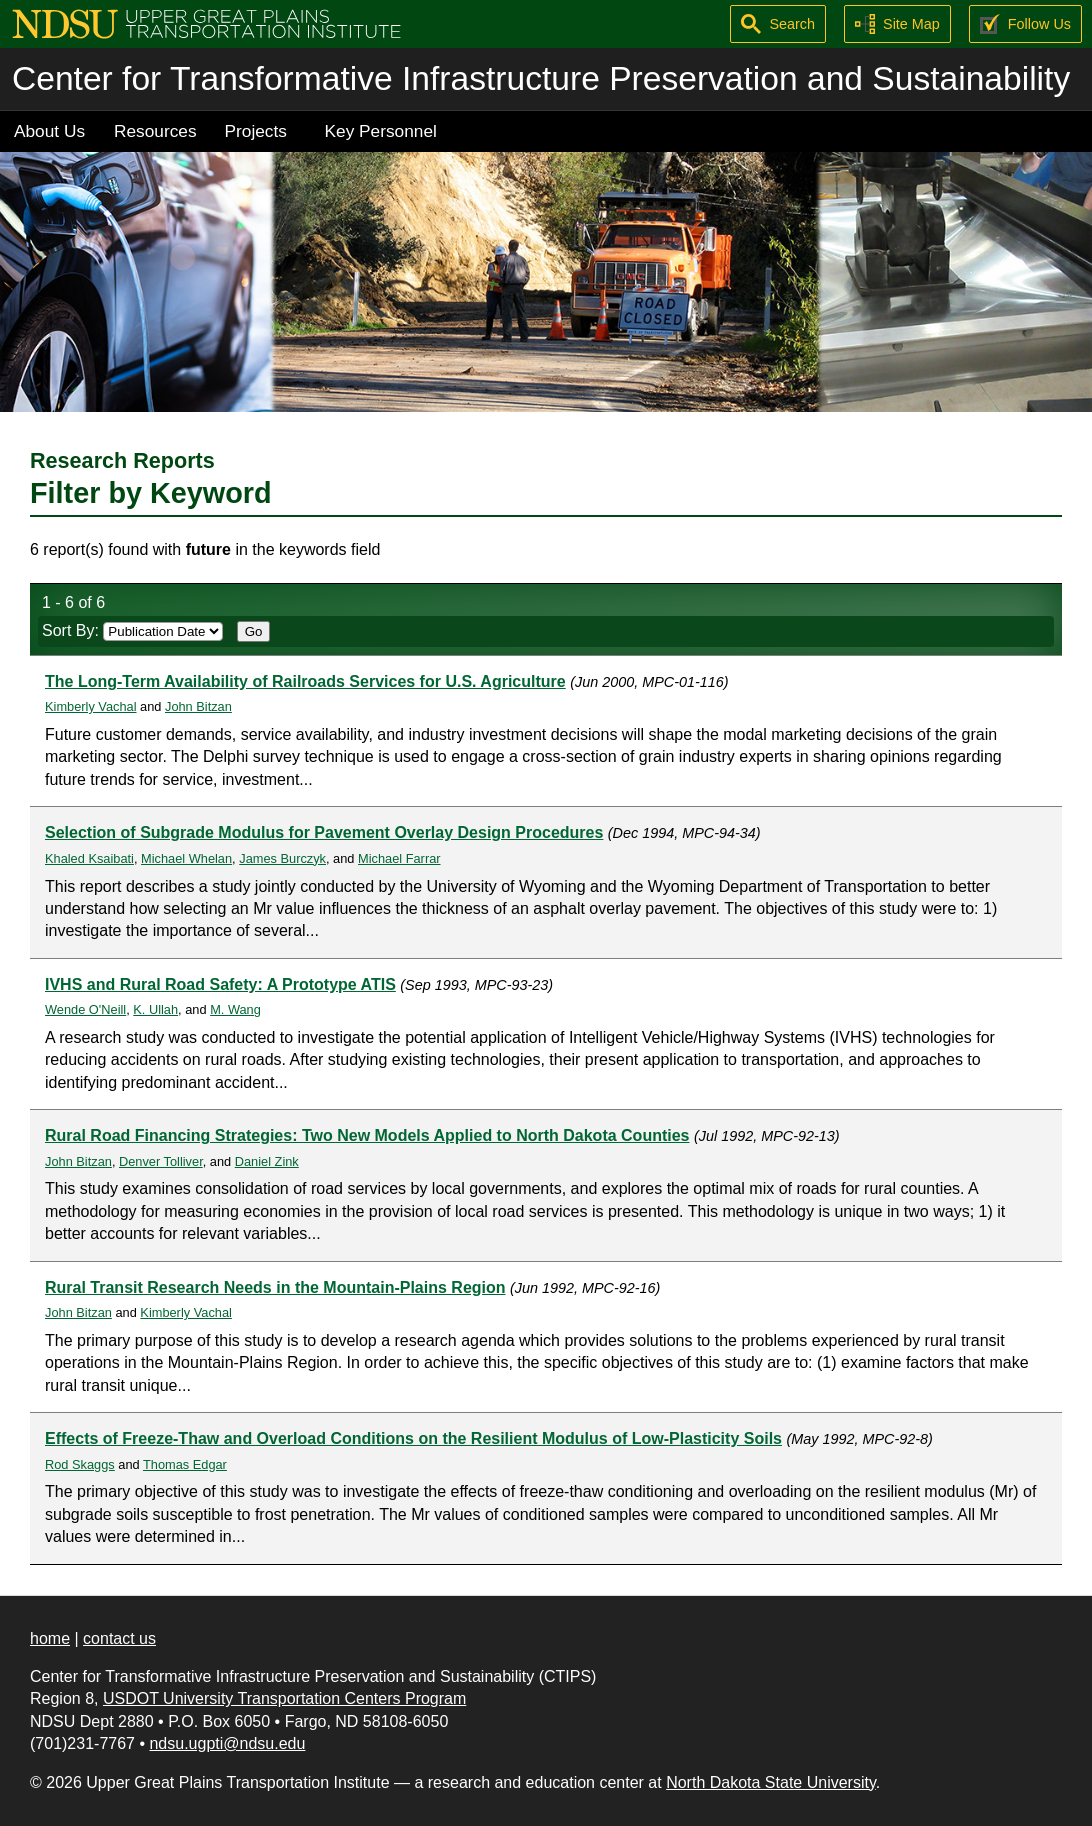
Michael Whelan (186, 858)
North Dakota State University (771, 1782)
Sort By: (132, 630)
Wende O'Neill (85, 1009)
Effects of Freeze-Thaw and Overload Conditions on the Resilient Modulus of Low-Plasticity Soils (413, 1438)
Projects (256, 131)
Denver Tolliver (161, 1161)
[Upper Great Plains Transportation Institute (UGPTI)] (206, 22)
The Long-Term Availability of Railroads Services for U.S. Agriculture (305, 681)
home (50, 1638)
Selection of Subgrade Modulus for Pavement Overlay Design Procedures (324, 832)
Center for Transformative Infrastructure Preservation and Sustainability (541, 78)
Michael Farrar (399, 858)
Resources (155, 131)
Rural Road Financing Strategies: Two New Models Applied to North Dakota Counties (367, 1135)
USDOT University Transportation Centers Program (284, 1698)
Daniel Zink (267, 1161)
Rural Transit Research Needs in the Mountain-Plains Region (275, 1287)
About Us (49, 131)
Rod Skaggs (80, 1464)
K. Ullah (155, 1009)
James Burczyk (282, 858)
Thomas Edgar (185, 1464)
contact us (119, 1638)
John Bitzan (198, 706)
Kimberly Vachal (91, 706)
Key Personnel (381, 131)
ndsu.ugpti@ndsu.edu (227, 1743)
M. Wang (235, 1009)
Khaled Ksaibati (89, 858)
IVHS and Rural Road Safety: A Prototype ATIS (220, 984)
